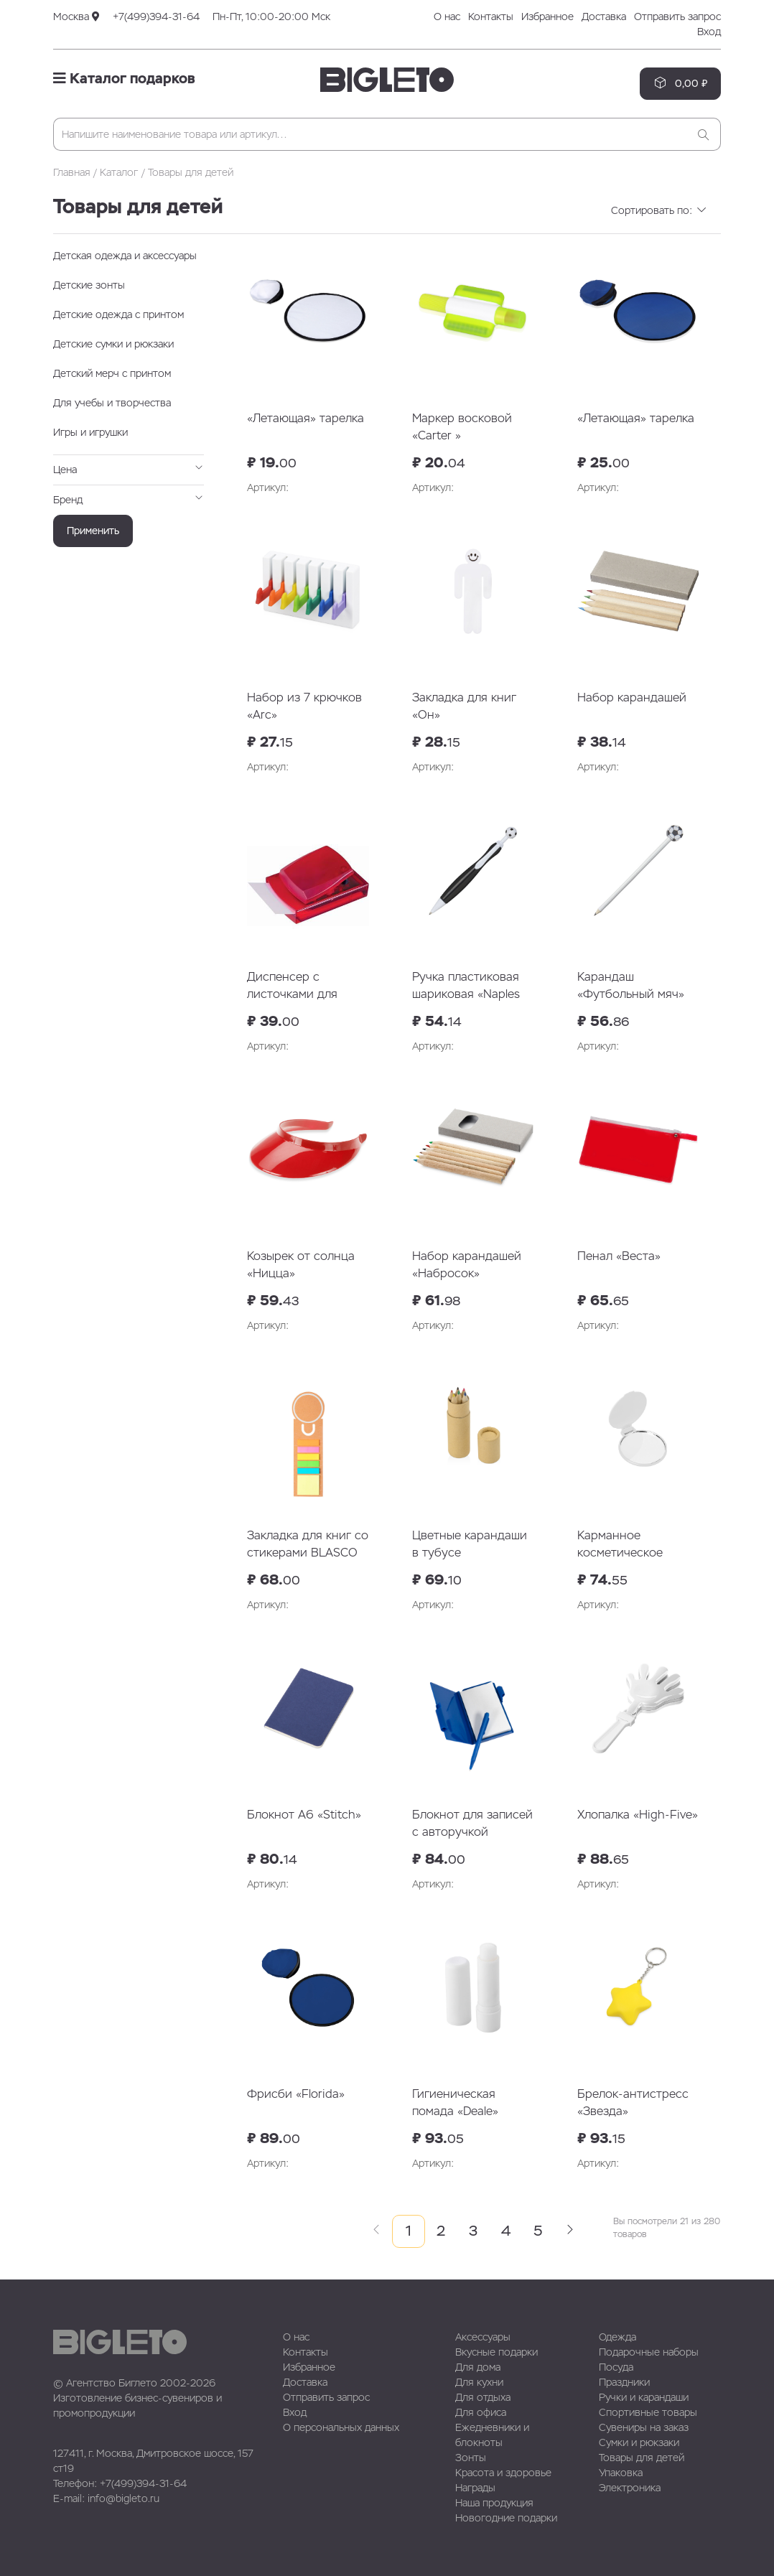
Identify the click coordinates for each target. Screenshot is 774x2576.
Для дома (477, 2367)
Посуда (616, 2367)
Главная (71, 172)
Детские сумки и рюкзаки (113, 343)
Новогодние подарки (506, 2517)
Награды (475, 2487)
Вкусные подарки (496, 2352)
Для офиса (480, 2412)
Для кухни (479, 2382)
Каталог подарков (124, 78)
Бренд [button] (128, 499)
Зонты (470, 2457)
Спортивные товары (648, 2412)
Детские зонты (89, 285)
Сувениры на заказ (644, 2427)
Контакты (490, 16)
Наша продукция (494, 2502)
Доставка (604, 16)
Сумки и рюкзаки (639, 2442)
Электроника (630, 2487)
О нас (447, 16)
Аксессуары (482, 2336)
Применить (93, 530)
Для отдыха (482, 2397)
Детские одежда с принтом (118, 314)
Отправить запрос (677, 16)
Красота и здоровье (503, 2472)
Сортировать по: (659, 210)
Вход (709, 31)
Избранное (547, 16)
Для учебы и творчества (112, 402)
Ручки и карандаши (644, 2397)
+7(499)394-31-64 (156, 16)
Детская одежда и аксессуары (125, 255)
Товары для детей (641, 2457)
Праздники (624, 2382)
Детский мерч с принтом (112, 373)
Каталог (119, 172)
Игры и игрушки (90, 432)
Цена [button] (128, 469)
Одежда (617, 2336)
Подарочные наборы (649, 2352)
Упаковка (621, 2472)
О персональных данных (341, 2427)
